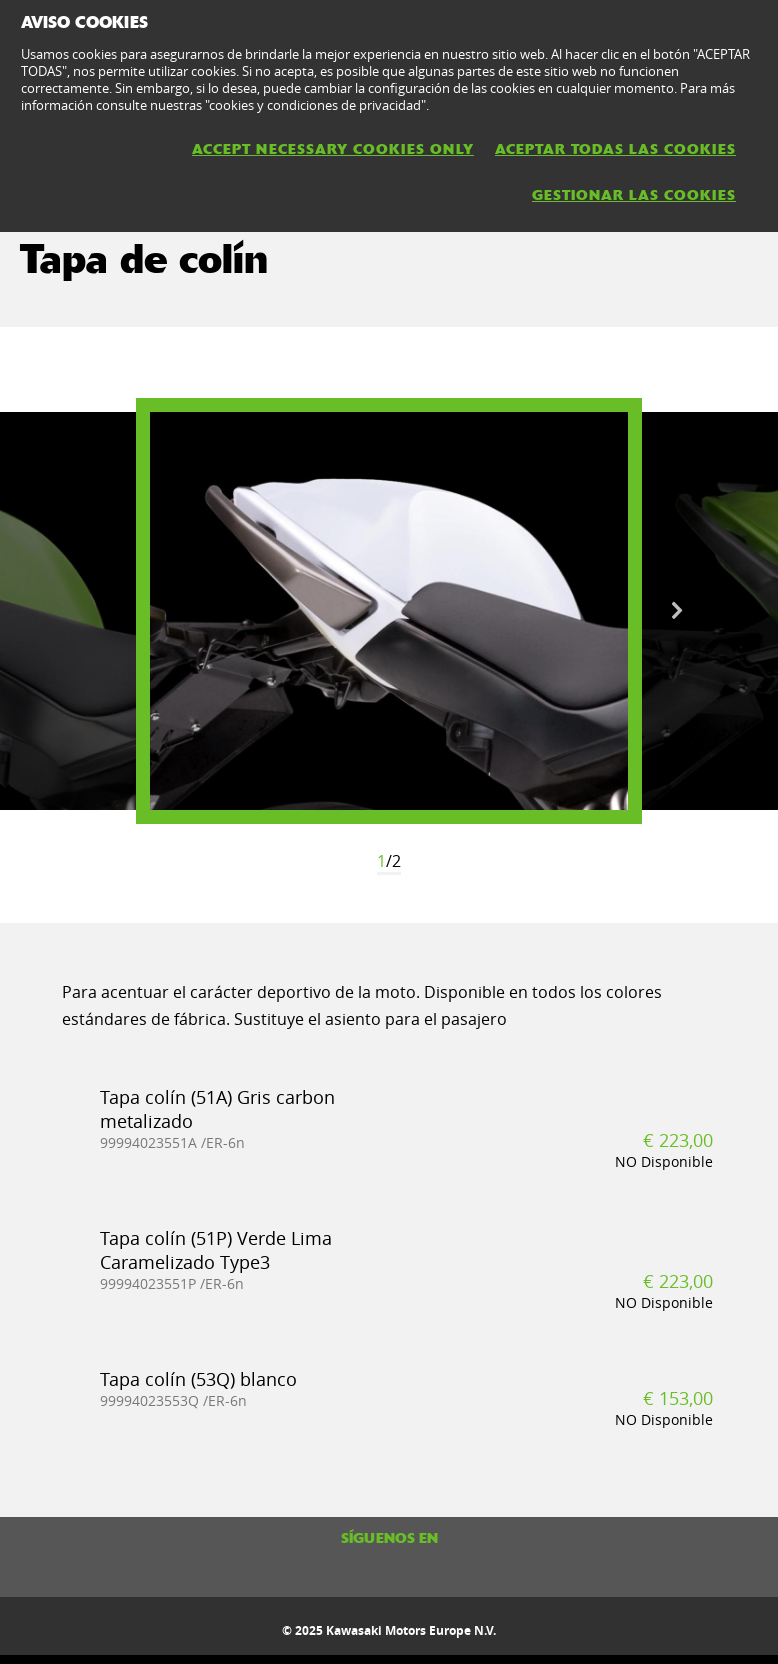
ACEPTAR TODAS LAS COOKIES (615, 149)
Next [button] (677, 611)
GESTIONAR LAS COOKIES (634, 195)
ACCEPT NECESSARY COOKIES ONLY (333, 149)
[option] (389, 611)
